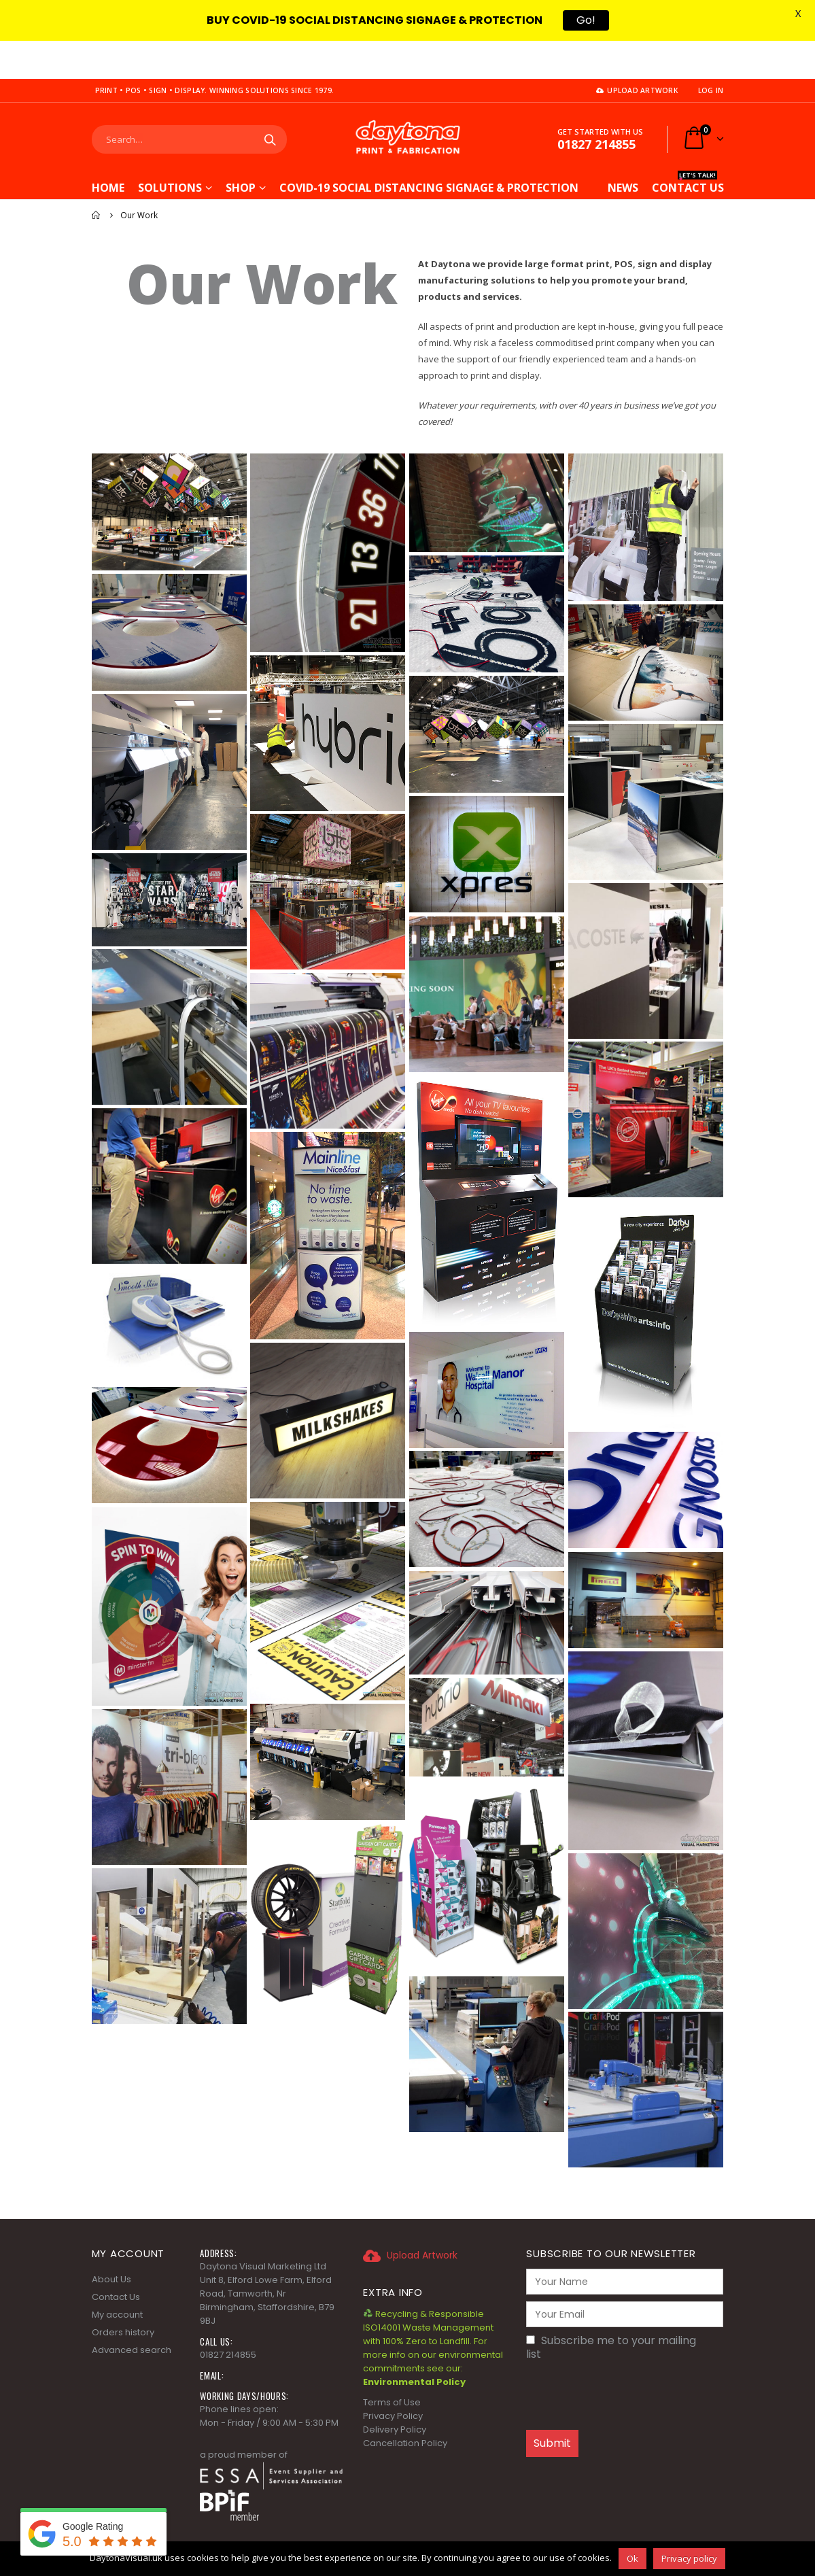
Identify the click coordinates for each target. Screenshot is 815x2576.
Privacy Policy (393, 2377)
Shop (241, 149)
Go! (585, 20)
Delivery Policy (394, 2391)
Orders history (123, 2294)
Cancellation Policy (405, 2405)
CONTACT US (688, 147)
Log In (711, 52)
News (623, 149)
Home (108, 149)
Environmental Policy (414, 2343)
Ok (632, 2558)
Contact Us (116, 2258)
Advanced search (131, 2311)
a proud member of (244, 2416)
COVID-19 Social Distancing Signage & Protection (428, 147)
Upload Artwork (637, 52)
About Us (111, 2241)
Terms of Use (392, 2364)
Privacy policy (689, 2558)
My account (117, 2276)
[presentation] (629, 2358)
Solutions (170, 149)
